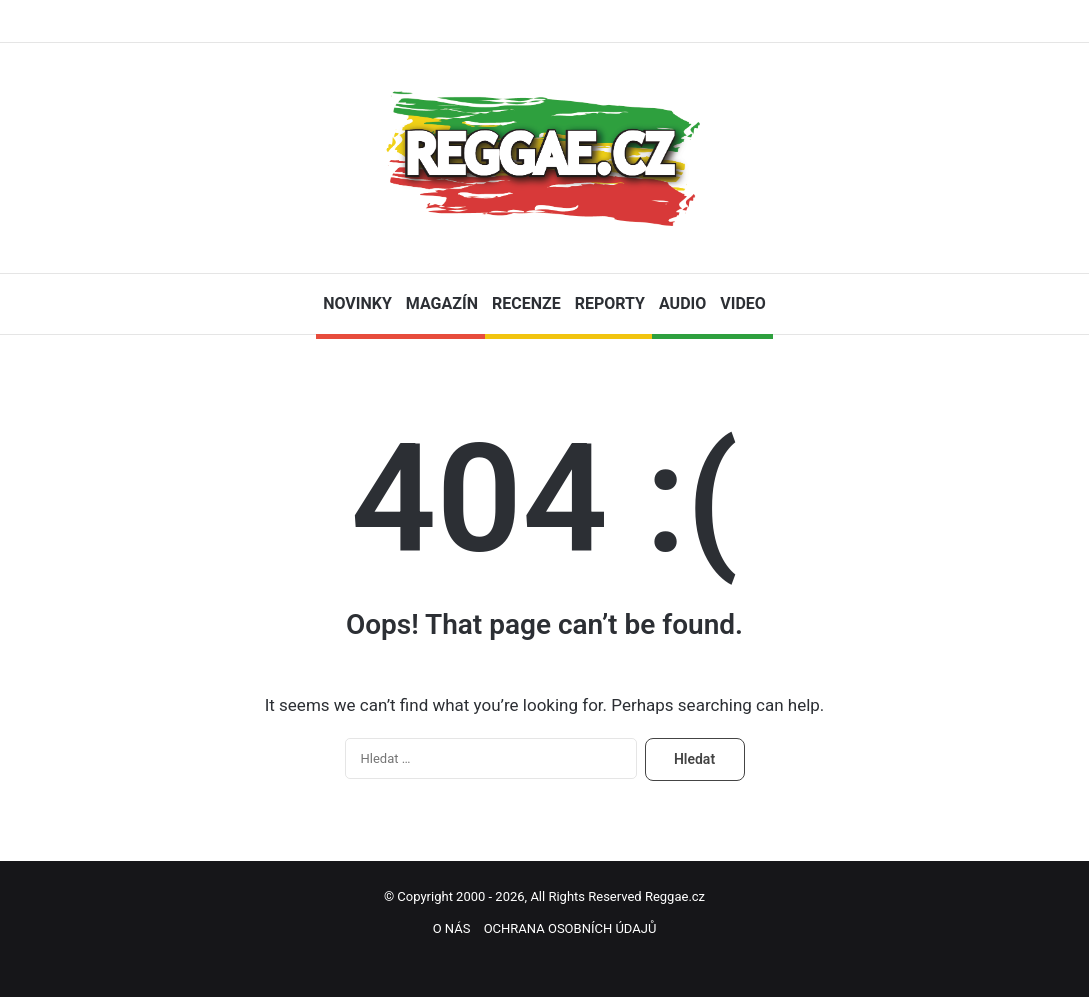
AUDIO (682, 303)
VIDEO (743, 303)
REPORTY (610, 303)
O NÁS (452, 928)
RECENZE (526, 303)
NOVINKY (357, 303)
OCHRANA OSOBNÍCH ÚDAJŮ (570, 928)
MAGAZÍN (442, 303)
